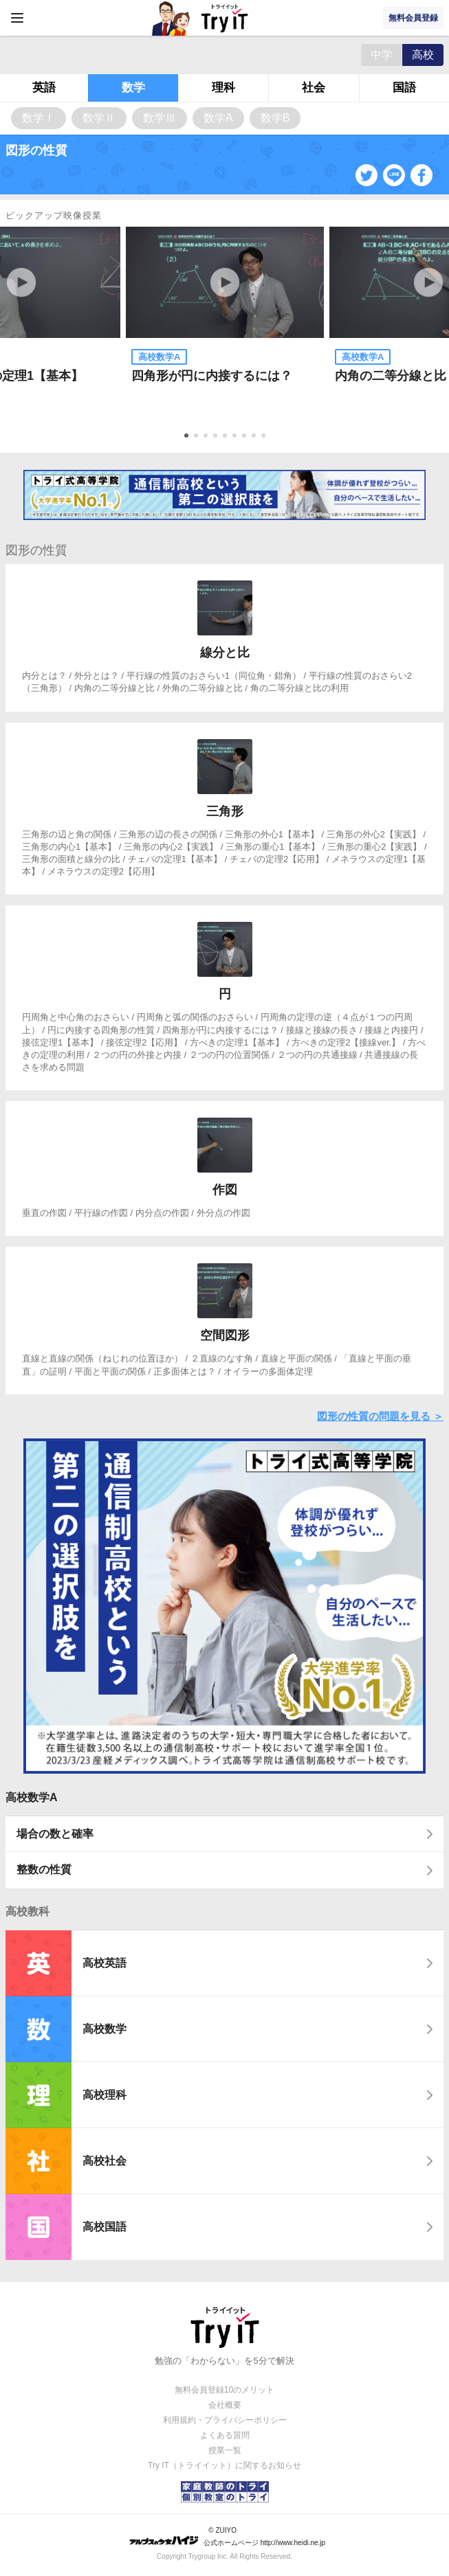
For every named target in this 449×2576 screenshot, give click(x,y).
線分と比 (225, 652)
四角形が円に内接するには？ (211, 376)
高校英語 (105, 1963)
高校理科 (105, 2095)
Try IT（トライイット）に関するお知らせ (224, 2465)
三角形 (224, 811)
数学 (133, 87)
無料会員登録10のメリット (224, 2390)
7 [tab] (245, 436)
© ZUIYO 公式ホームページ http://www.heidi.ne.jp (227, 2536)
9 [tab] (264, 436)
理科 (223, 87)
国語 (404, 87)
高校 (423, 54)
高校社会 (105, 2161)
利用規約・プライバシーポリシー (225, 2420)
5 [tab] (226, 436)
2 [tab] (197, 436)
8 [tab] (255, 436)
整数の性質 (44, 1869)
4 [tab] (216, 436)
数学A (218, 118)
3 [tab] (207, 436)
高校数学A (32, 1797)
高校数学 (105, 2029)
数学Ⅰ (38, 118)
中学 (382, 54)
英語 (44, 87)
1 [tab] (187, 436)
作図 (224, 1190)
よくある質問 (225, 2435)
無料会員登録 (413, 18)
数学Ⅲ (159, 118)
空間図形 (225, 1335)
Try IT (224, 17)
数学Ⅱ (99, 118)
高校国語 (105, 2227)
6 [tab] (235, 436)
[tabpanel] (225, 324)
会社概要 (224, 2405)
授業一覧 (224, 2450)
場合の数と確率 (55, 1834)
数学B (275, 118)
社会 (313, 87)
